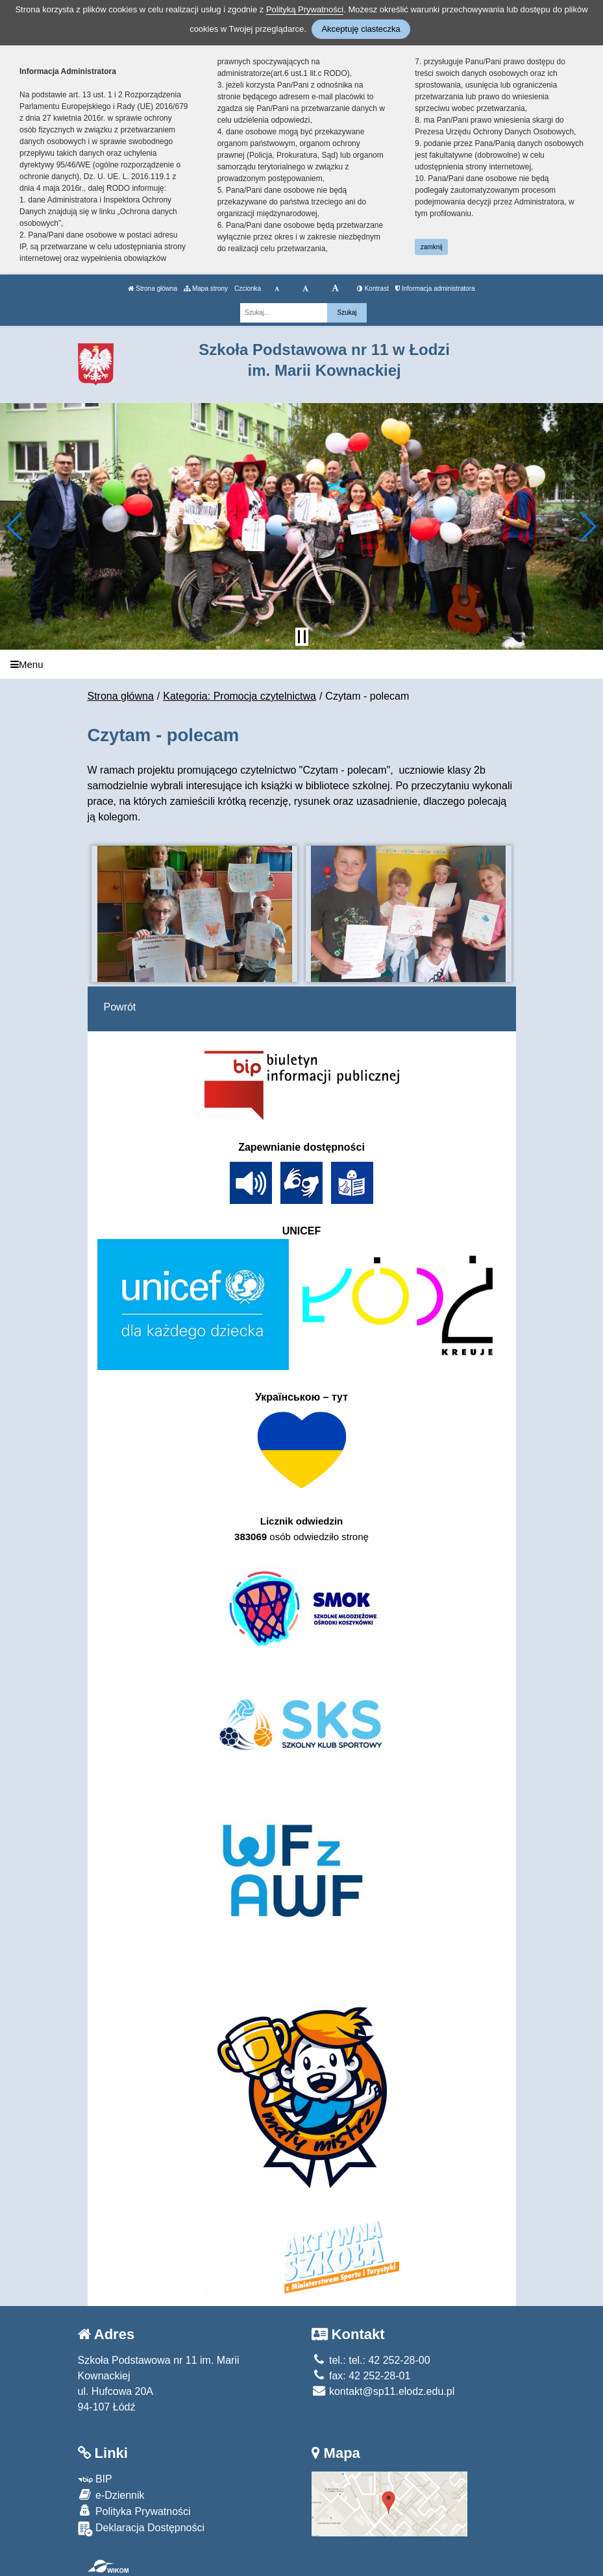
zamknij (432, 247)
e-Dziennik (111, 2494)
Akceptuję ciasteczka (360, 29)
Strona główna (152, 288)
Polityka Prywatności (134, 2511)
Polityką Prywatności (304, 9)
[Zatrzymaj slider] (302, 636)
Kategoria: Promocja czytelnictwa (239, 696)
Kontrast (373, 288)
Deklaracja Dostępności (141, 2528)
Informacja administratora (435, 288)
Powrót (120, 1006)
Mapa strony (206, 288)
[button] (15, 526)
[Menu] (301, 664)
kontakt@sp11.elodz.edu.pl (383, 2391)
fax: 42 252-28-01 (361, 2375)
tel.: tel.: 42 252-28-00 (371, 2360)
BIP (95, 2478)
